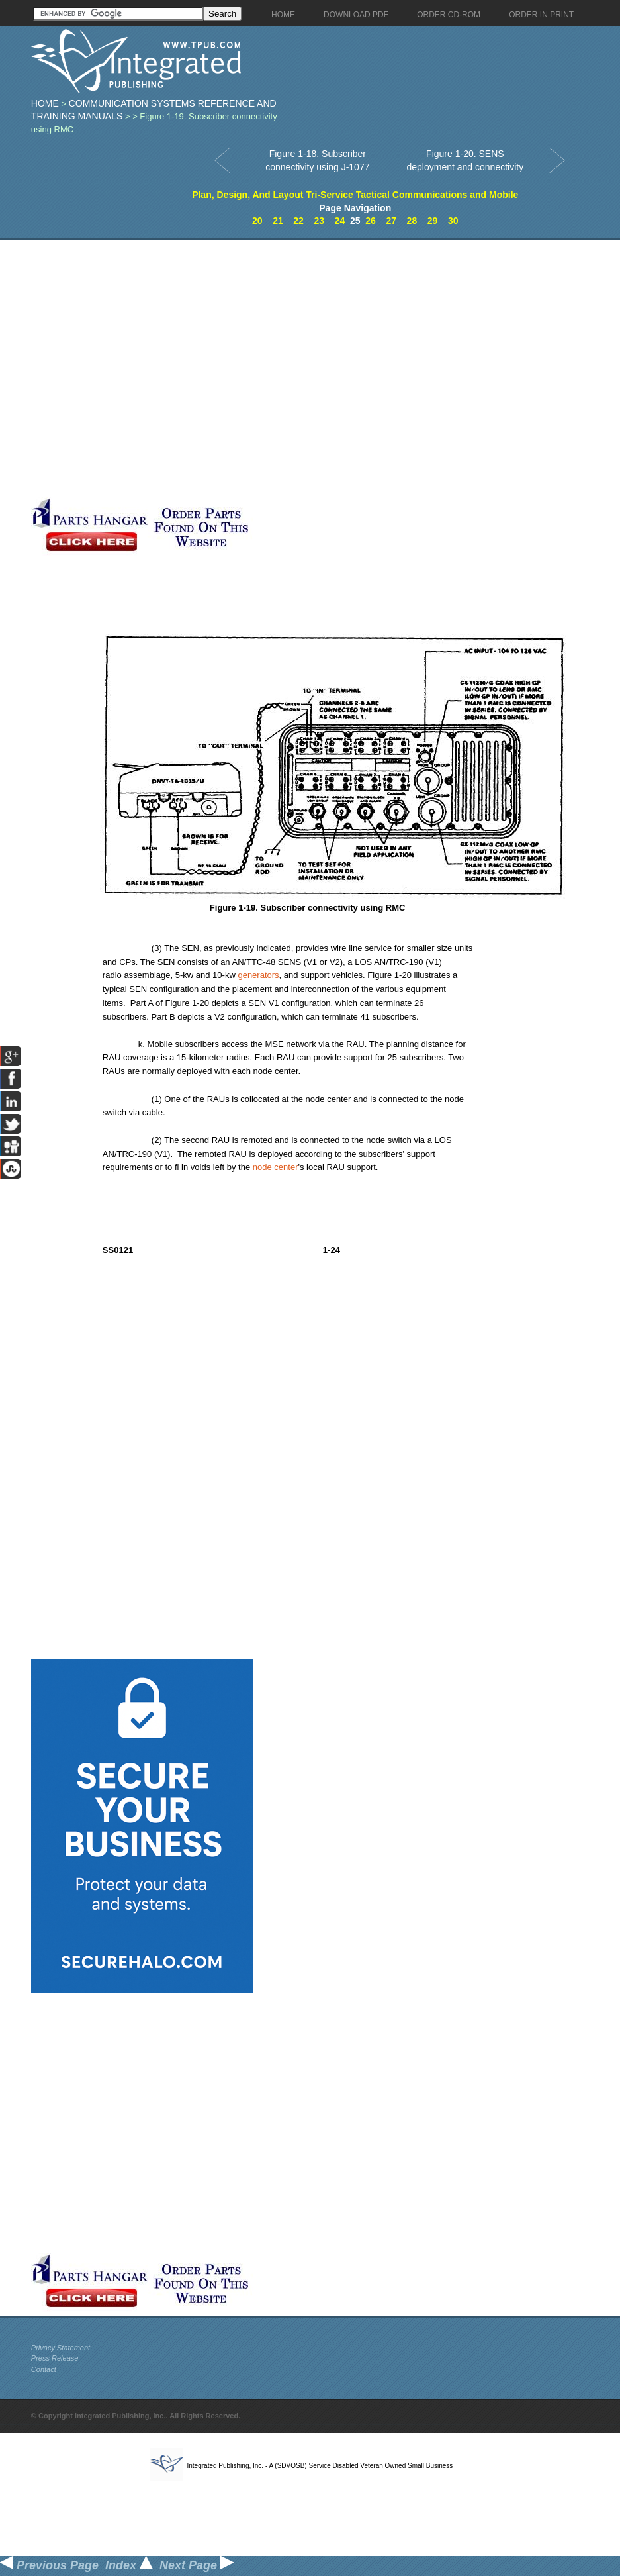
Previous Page (49, 2565)
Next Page (196, 2565)
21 (278, 220)
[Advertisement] (146, 368)
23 (319, 220)
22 (298, 220)
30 (453, 220)
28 (412, 220)
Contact (43, 2369)
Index (129, 2565)
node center (275, 1167)
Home (45, 103)
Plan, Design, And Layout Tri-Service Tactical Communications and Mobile (355, 194)
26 (370, 220)
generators (258, 975)
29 (432, 220)
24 (340, 220)
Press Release (55, 2358)
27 (391, 220)
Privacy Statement (60, 2348)
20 (257, 220)
